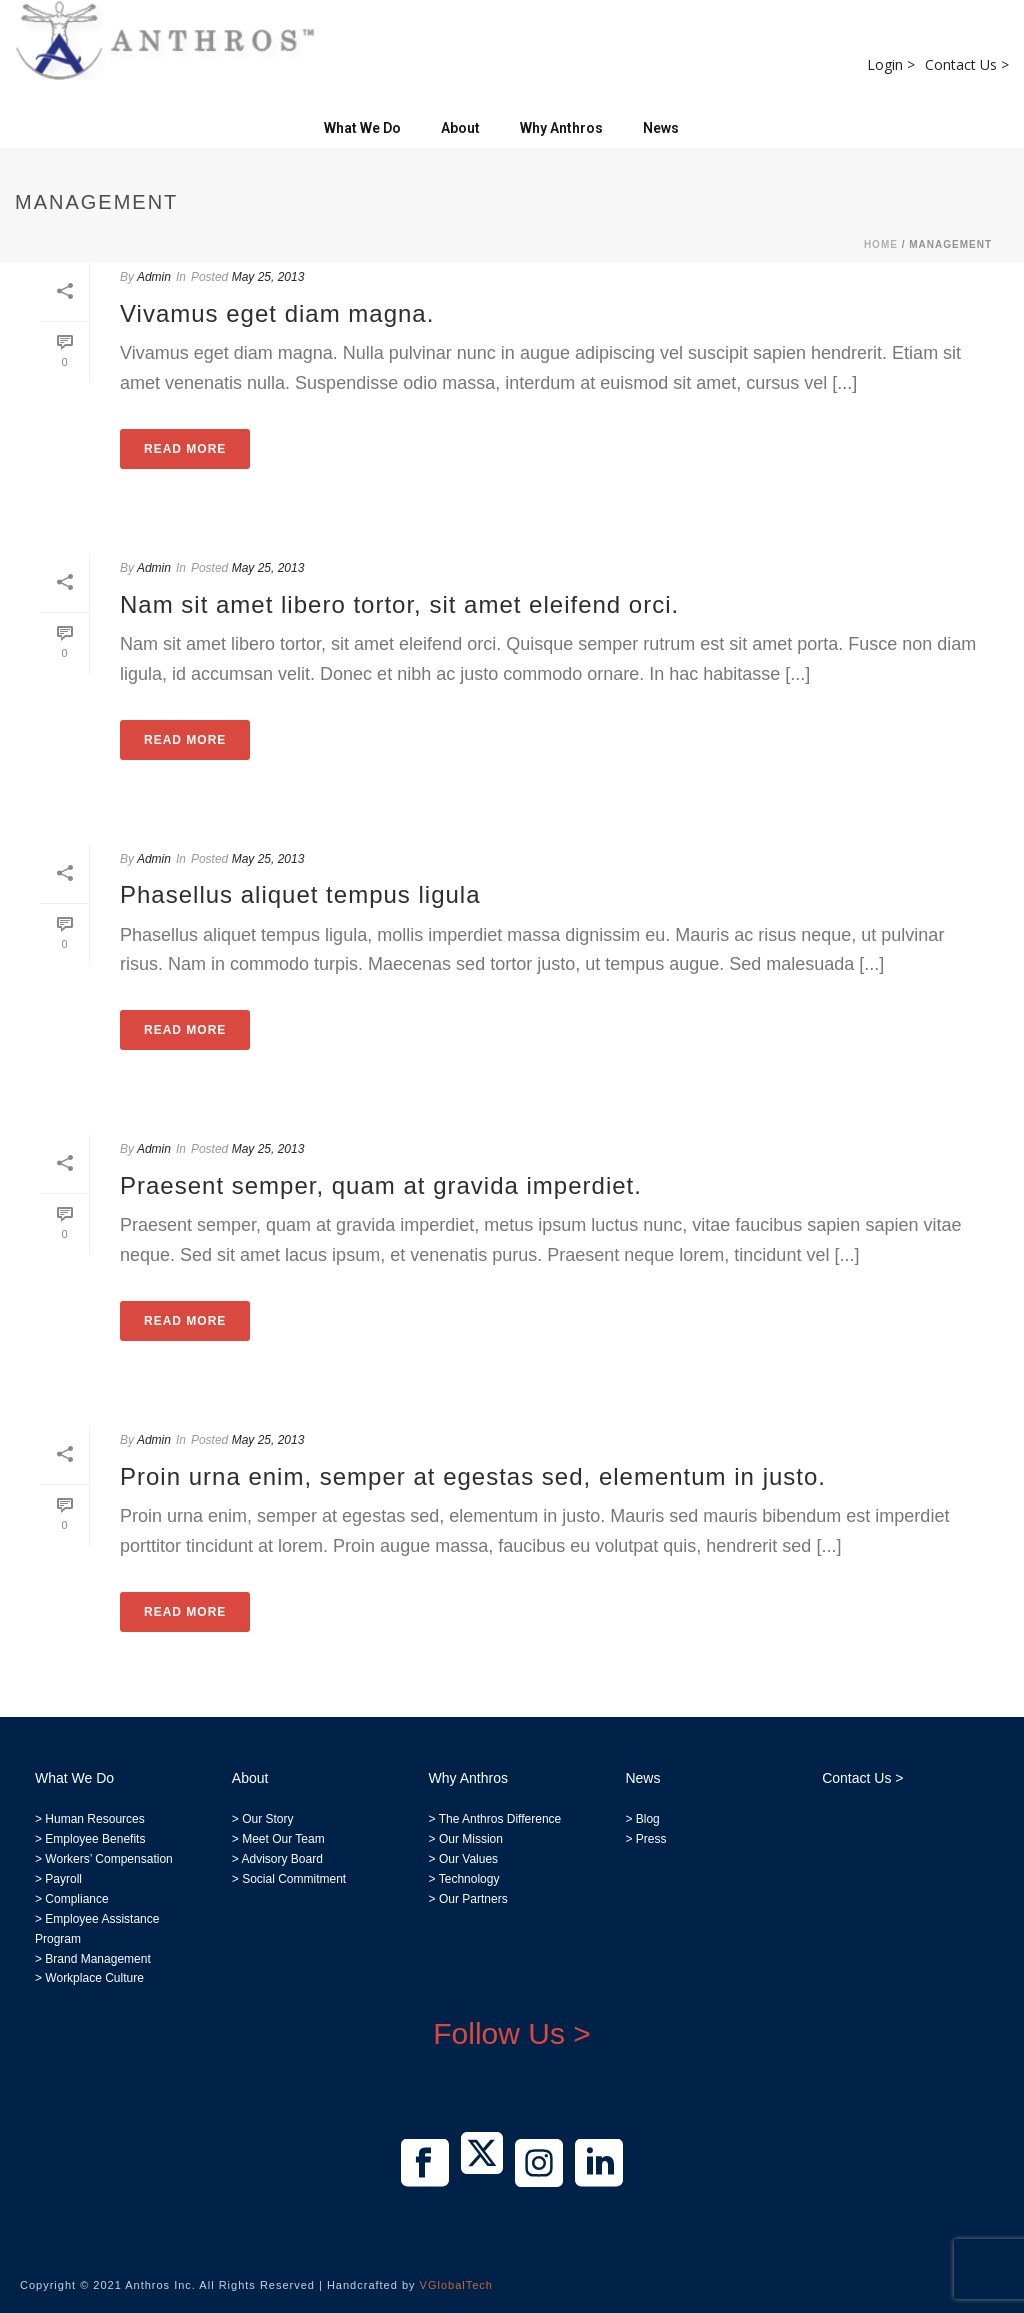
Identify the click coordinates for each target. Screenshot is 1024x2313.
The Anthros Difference (500, 1819)
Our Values (468, 1859)
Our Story (267, 1819)
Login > (891, 64)
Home (881, 244)
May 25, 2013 (268, 277)
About (460, 128)
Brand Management (97, 1959)
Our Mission (471, 1839)
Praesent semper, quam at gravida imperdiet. (381, 1185)
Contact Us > (967, 64)
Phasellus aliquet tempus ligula (300, 894)
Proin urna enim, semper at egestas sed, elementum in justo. (473, 1476)
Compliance (76, 1899)
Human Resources (94, 1819)
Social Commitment (292, 1879)
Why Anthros (561, 128)
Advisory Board (281, 1859)
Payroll (63, 1879)
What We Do (362, 128)
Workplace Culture (94, 1978)
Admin (154, 277)
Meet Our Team (282, 1839)
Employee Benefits (95, 1839)
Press (651, 1839)
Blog (645, 1819)
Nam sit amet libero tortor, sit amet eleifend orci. (399, 604)
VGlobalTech (456, 2285)
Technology (469, 1879)
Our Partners (472, 1899)
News (661, 128)
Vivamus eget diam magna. (277, 313)
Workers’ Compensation (108, 1859)
